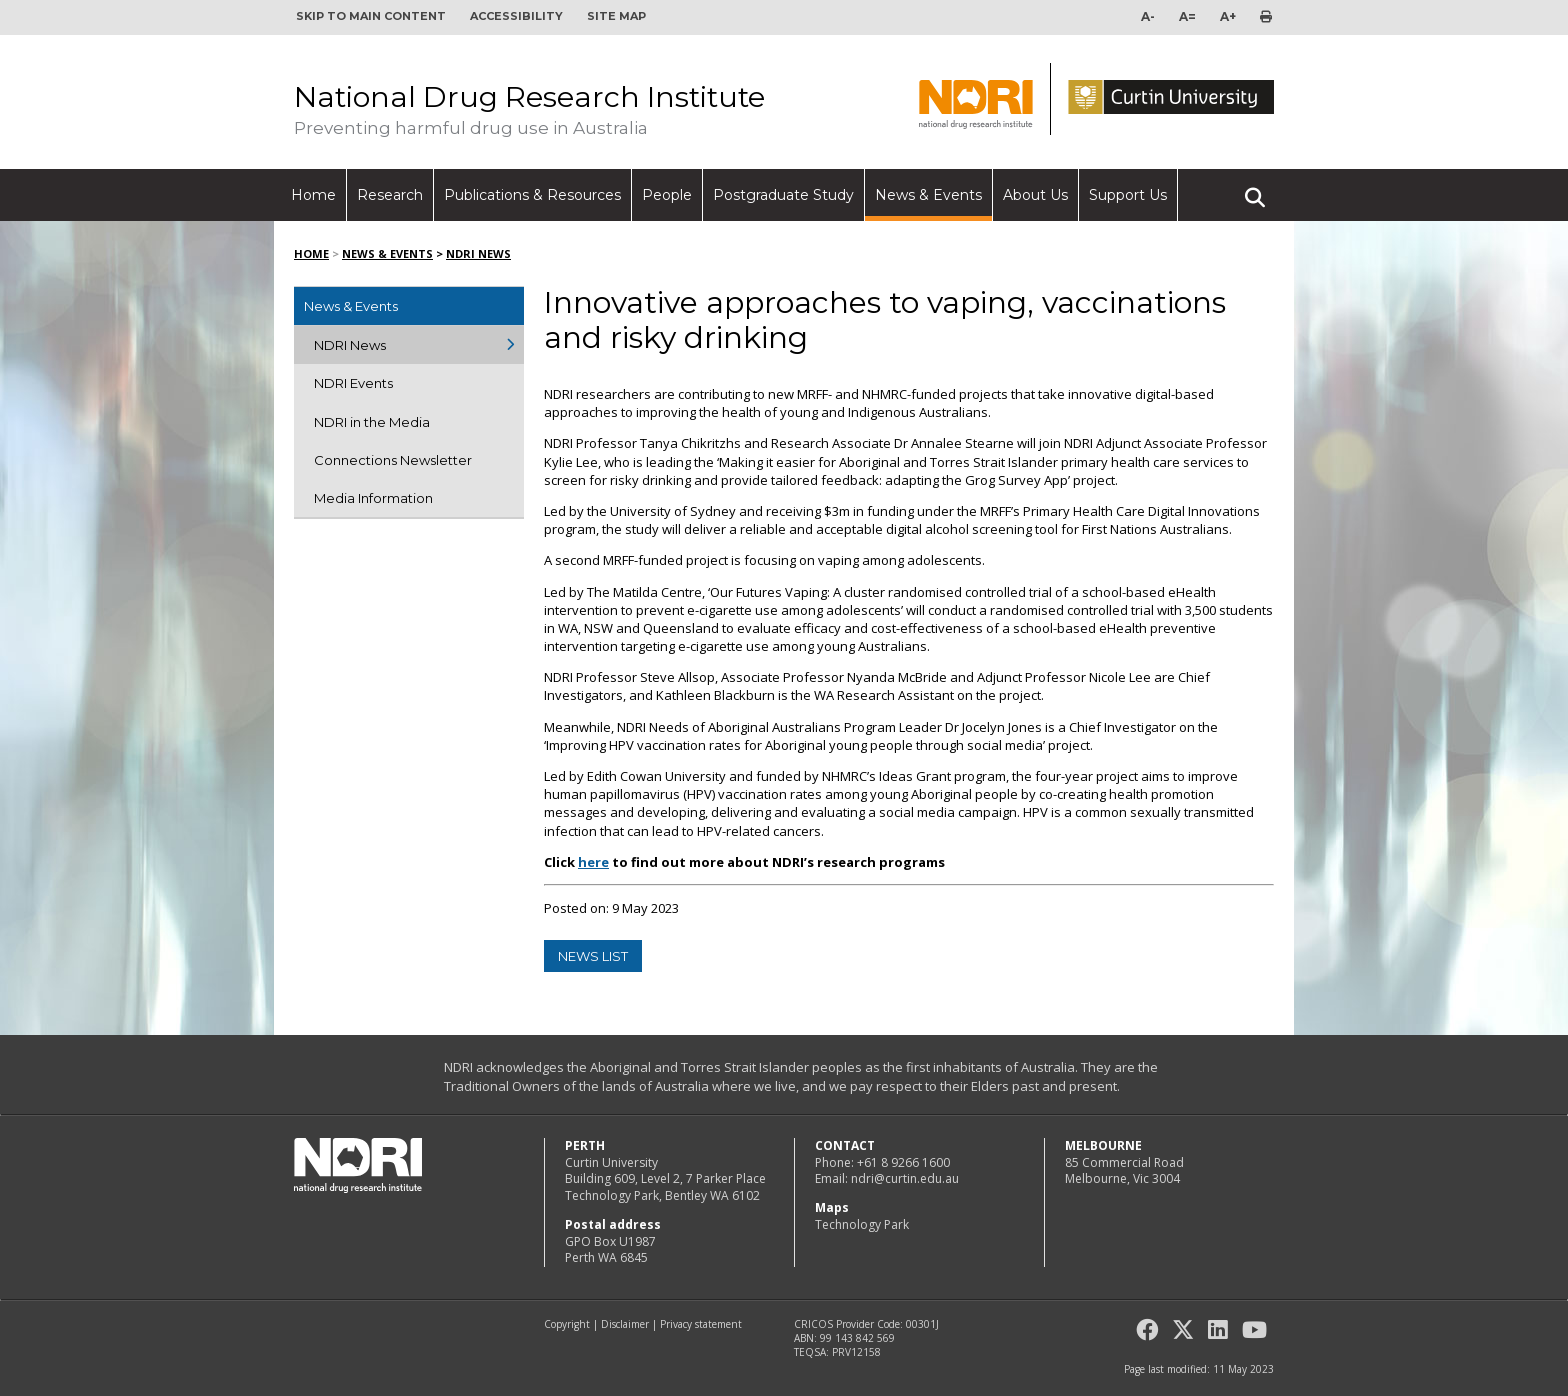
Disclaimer (625, 1324)
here (593, 862)
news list (593, 956)
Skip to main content (371, 16)
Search (1255, 189)
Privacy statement (701, 1324)
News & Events (928, 195)
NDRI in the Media (372, 422)
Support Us (1128, 195)
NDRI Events (353, 383)
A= (1187, 16)
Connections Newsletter (393, 460)
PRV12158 (856, 1352)
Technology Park (862, 1224)
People (667, 195)
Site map (616, 16)
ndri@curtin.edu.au (905, 1178)
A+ (1228, 16)
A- (1148, 16)
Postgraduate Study (783, 195)
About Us (1035, 195)
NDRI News (478, 253)
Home (313, 195)
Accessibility (516, 16)
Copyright (567, 1324)
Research (390, 195)
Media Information (373, 498)
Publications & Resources (532, 195)
